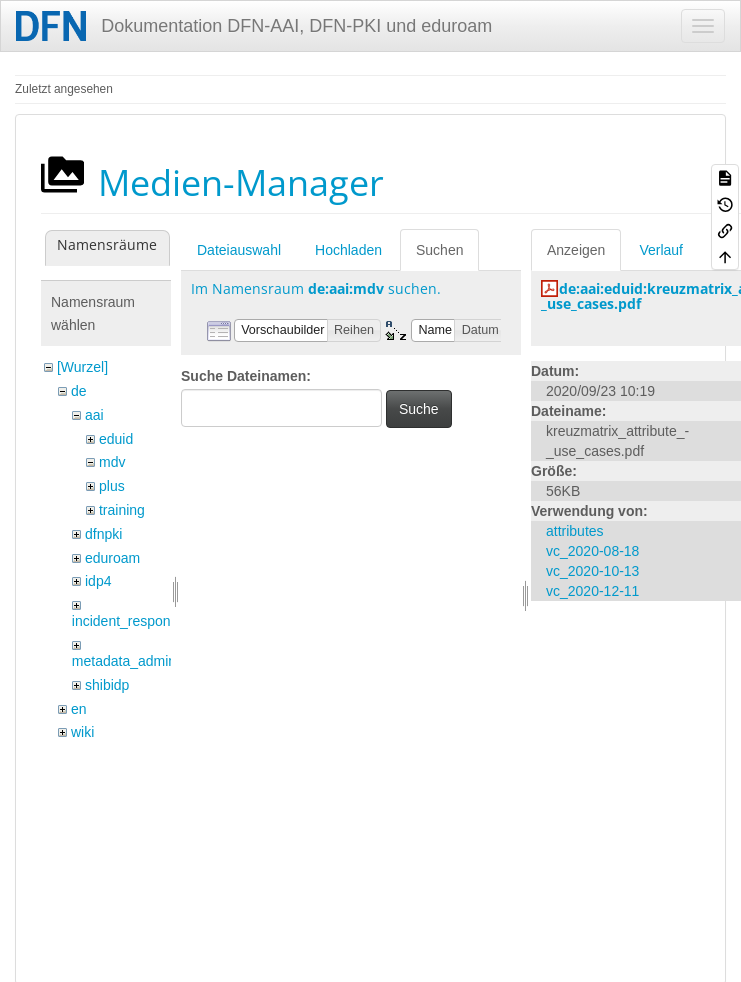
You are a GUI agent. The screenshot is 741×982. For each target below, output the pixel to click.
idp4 (98, 581)
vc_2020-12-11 (592, 591)
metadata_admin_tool (139, 661)
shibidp (107, 685)
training (122, 510)
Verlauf (661, 250)
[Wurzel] (82, 367)
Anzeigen (576, 250)
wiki (82, 732)
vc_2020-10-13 (592, 571)
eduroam (112, 558)
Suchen (439, 250)
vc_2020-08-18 (592, 551)
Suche (419, 409)
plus (112, 486)
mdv (112, 462)
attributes (575, 531)
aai (94, 415)
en (79, 709)
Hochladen (348, 250)
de (79, 391)
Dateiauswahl (239, 250)
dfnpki (103, 534)
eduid (116, 439)
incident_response (129, 621)
